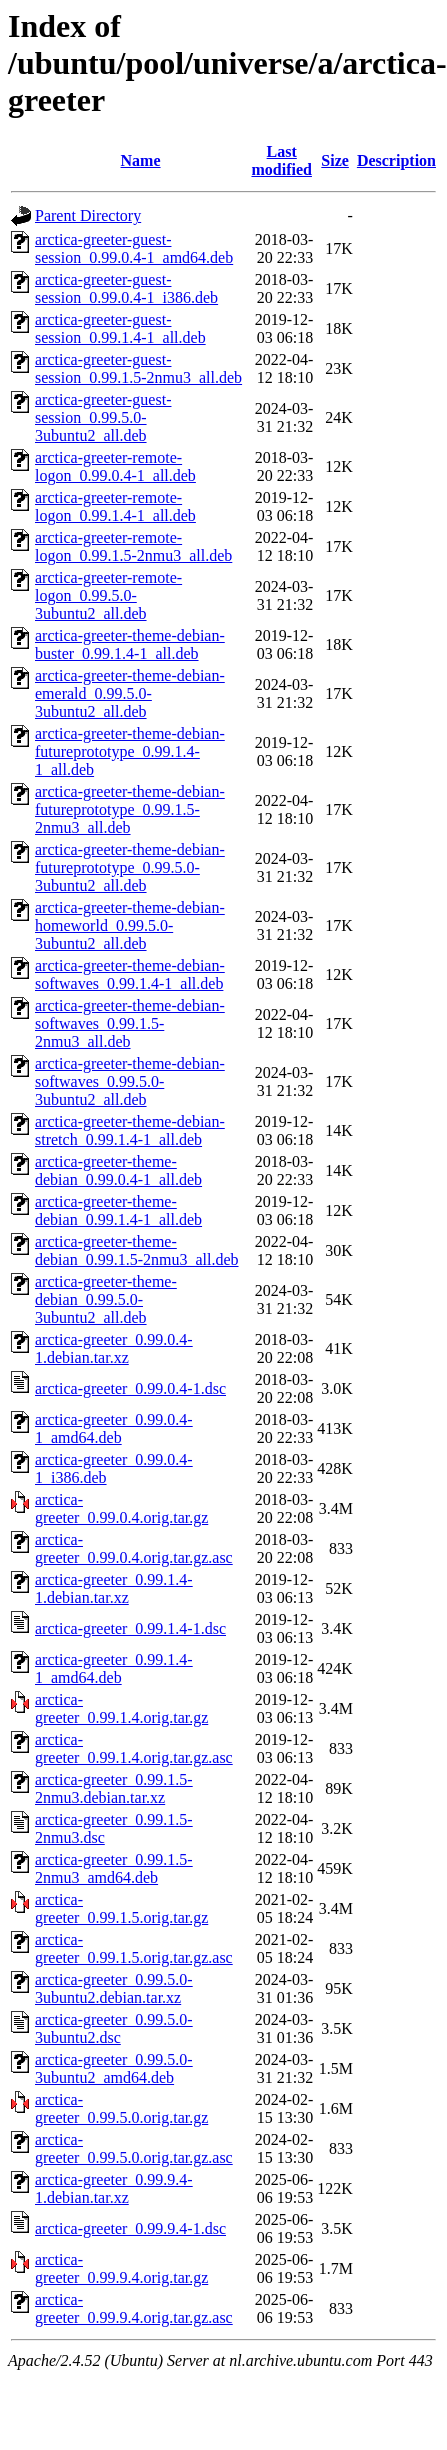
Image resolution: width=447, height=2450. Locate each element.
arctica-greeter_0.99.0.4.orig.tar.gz (121, 1508)
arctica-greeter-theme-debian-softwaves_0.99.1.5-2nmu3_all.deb (130, 1023)
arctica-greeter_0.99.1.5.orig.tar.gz (121, 1908)
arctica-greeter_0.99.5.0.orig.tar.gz (121, 2108)
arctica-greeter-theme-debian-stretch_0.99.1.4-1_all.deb (130, 1130)
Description (396, 160)
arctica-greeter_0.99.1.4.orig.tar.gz (121, 1708)
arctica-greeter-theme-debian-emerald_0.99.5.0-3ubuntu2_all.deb (130, 693)
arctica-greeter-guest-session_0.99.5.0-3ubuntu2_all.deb (103, 417)
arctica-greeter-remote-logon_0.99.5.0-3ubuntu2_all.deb (108, 595)
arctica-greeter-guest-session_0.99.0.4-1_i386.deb (126, 288)
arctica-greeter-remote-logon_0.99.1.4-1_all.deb (115, 506)
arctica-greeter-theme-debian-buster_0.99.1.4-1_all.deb (130, 644)
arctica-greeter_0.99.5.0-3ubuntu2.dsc (114, 2028)
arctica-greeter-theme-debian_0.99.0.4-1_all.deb (118, 1170)
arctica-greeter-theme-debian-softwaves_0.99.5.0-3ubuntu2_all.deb (130, 1081)
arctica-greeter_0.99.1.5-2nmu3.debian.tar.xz (114, 1788)
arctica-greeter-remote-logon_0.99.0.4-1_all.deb (115, 466)
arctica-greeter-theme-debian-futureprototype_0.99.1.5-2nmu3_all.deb (130, 809)
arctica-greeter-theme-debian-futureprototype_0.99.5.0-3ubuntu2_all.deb (130, 867)
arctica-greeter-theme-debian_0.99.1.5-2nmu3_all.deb (137, 1250)
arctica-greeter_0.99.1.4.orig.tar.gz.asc (134, 1748)
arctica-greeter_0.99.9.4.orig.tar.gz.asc (134, 2308)
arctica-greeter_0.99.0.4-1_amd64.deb (114, 1428)
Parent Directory (88, 215)
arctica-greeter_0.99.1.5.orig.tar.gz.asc (134, 1948)
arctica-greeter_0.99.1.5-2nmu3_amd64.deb (114, 1868)
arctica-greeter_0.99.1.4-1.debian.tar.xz (114, 1588)
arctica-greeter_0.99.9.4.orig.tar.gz (121, 2268)
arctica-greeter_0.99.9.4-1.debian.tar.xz (114, 2188)
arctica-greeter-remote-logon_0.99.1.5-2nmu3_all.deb (133, 546)
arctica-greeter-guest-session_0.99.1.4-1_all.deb (120, 328)
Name (141, 160)
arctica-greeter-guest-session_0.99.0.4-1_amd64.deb (134, 248)
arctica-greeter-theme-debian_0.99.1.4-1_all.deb (118, 1210)
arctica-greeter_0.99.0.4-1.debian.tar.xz (114, 1348)
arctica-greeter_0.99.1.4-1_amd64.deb (114, 1668)
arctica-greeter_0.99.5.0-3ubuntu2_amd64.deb (114, 2068)
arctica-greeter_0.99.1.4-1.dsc (130, 1628)
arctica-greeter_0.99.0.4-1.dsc (130, 1388)
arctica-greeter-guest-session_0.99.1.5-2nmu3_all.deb (138, 368)
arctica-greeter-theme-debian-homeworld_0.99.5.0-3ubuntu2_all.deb (130, 925)
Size (335, 160)
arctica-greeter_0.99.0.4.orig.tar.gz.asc (134, 1548)
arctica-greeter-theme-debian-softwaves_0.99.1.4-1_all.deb (130, 974)
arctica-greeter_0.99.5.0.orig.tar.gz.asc (134, 2148)
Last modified (281, 160)
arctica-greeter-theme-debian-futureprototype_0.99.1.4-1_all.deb (130, 751)
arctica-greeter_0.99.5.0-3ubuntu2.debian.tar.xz (114, 1988)
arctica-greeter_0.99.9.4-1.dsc (130, 2228)
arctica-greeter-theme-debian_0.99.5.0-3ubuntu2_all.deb (106, 1299)
